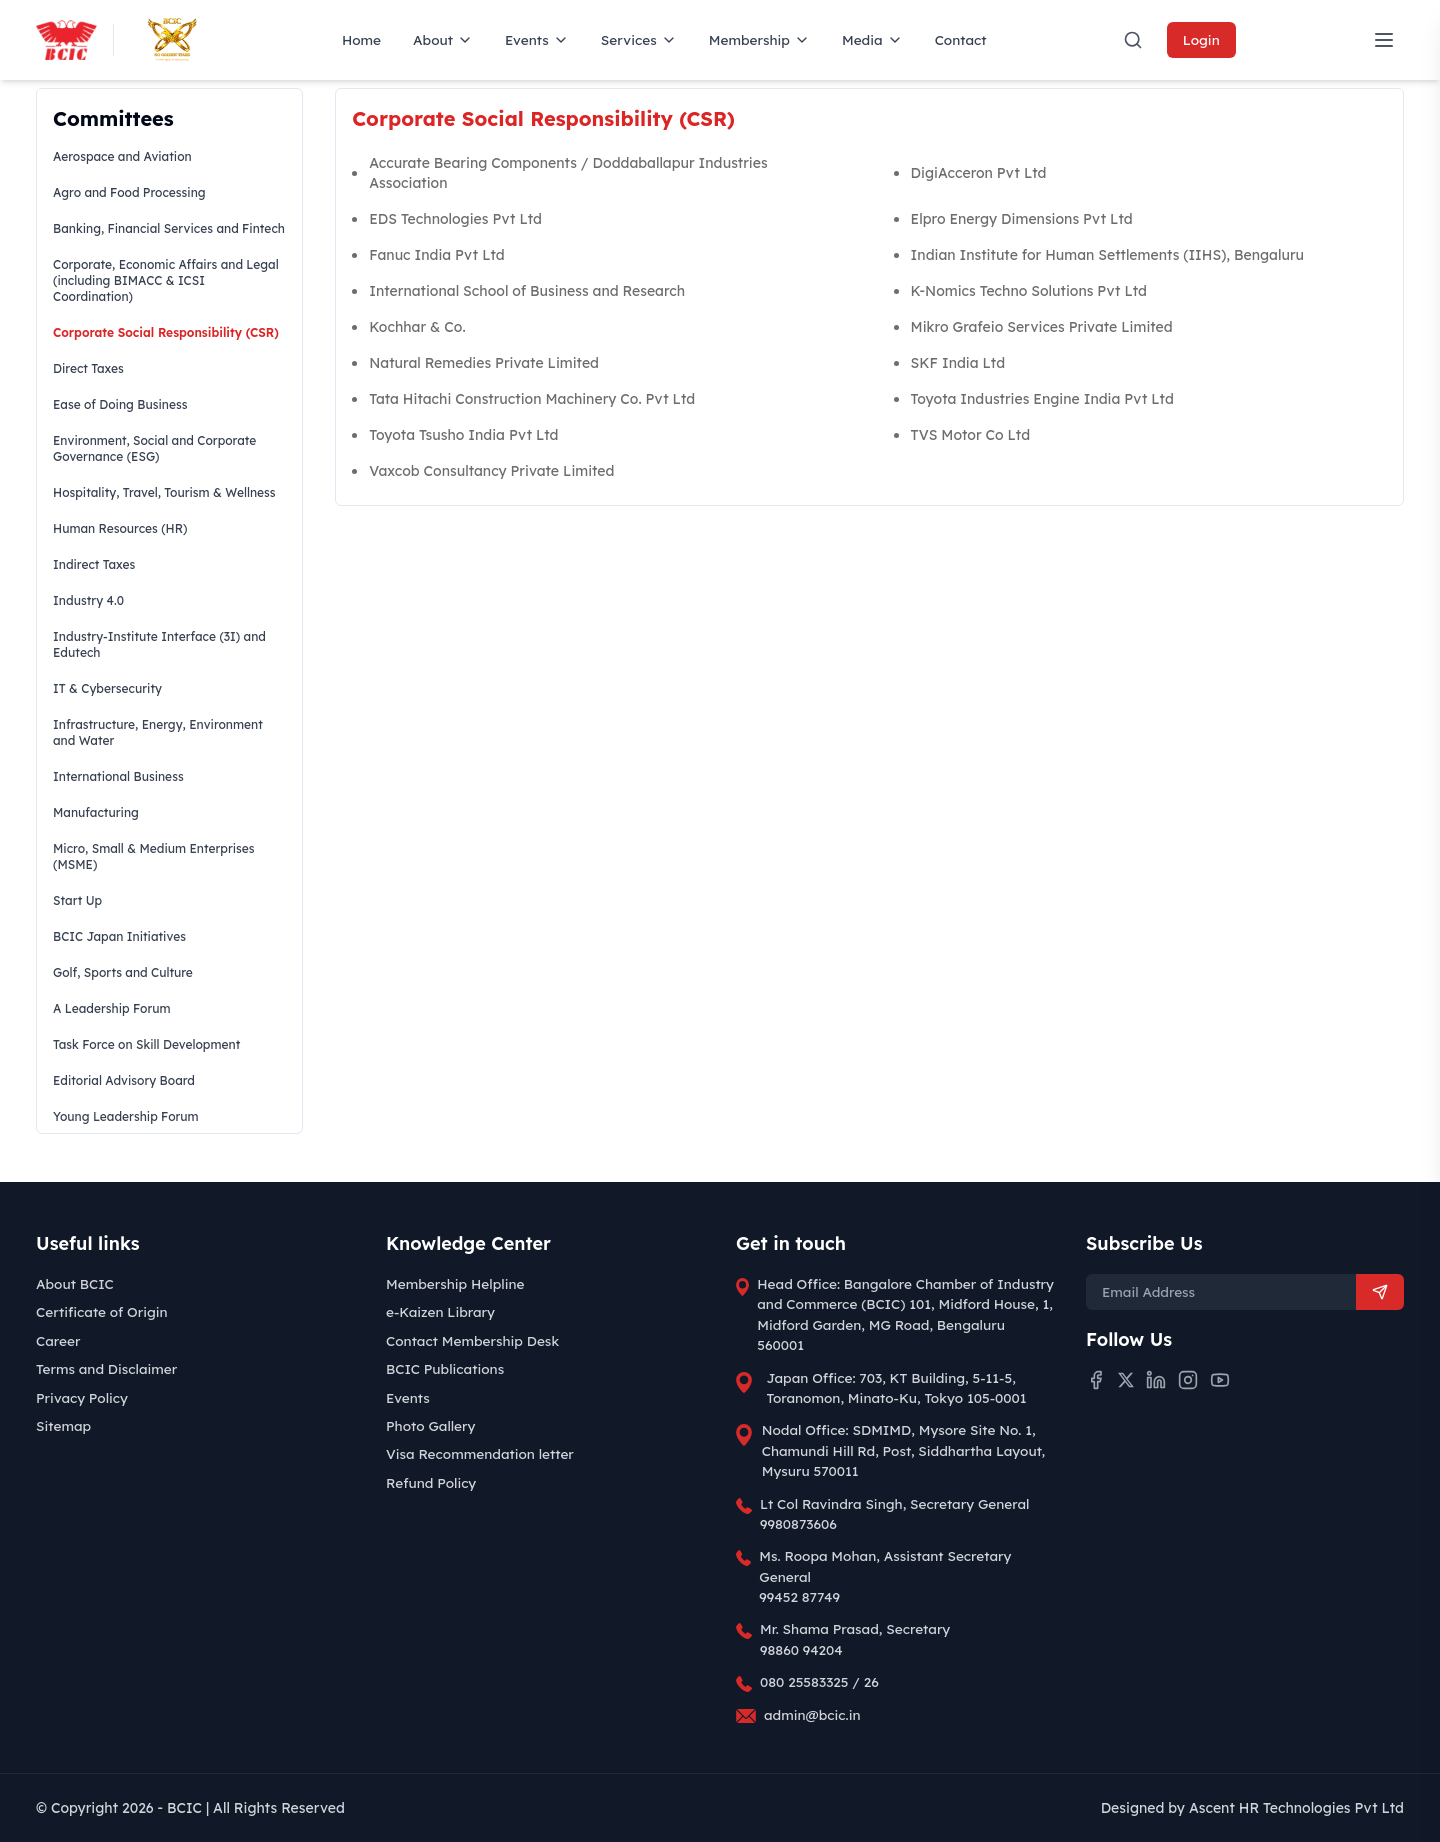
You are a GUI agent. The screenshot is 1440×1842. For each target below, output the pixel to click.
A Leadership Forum (112, 1008)
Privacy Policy (82, 1397)
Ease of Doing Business (120, 404)
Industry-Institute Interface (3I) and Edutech (159, 644)
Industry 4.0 (88, 600)
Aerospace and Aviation (122, 156)
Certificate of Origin (102, 1311)
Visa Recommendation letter (480, 1453)
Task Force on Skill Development (146, 1044)
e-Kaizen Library (440, 1311)
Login (1201, 39)
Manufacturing (96, 812)
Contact (961, 39)
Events (537, 39)
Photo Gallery (430, 1425)
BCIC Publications (445, 1368)
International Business (118, 776)
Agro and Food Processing (129, 192)
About (443, 39)
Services (639, 39)
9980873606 (798, 1523)
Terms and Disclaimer (106, 1368)
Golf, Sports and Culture (123, 972)
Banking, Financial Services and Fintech (169, 228)
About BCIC (75, 1283)
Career (58, 1340)
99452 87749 (799, 1596)
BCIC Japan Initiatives (119, 936)
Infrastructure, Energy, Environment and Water (158, 732)
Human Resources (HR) (120, 528)
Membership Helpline (455, 1283)
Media (872, 39)
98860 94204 (801, 1649)
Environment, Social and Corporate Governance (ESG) (154, 448)
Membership (759, 39)
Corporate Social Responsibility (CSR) (166, 332)
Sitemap (63, 1425)
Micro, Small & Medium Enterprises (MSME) (154, 856)
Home (361, 39)
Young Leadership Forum (126, 1116)
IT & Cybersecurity (107, 688)
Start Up (77, 900)
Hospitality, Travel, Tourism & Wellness (164, 492)
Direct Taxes (88, 368)
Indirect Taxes (94, 564)
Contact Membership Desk (472, 1340)
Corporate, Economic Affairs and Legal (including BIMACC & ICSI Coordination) (166, 280)
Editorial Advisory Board (124, 1080)
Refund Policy (431, 1482)
